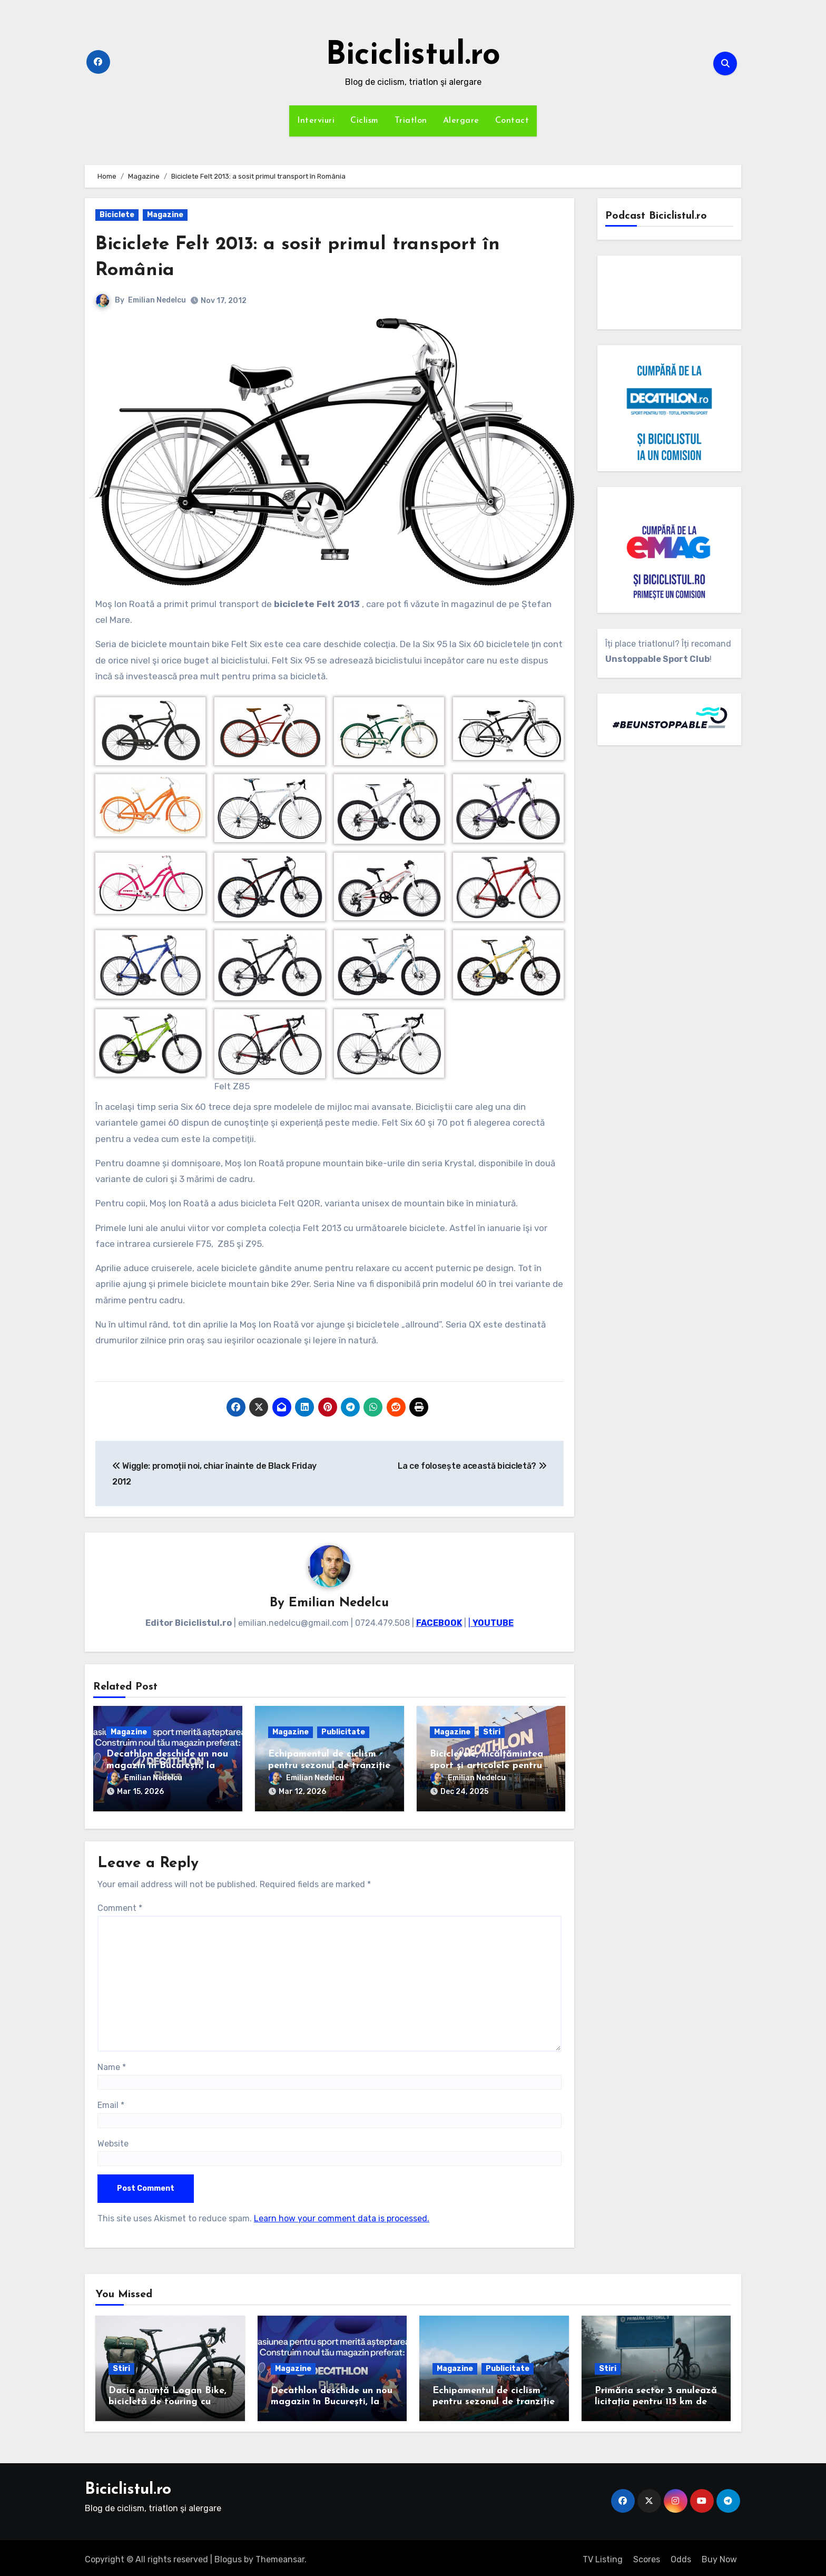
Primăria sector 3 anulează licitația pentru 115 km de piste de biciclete (656, 2398)
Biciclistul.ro (413, 56)
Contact (512, 120)
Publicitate (343, 1733)
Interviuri (316, 120)
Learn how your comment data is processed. (341, 2215)
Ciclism (364, 120)
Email (110, 2101)
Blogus (228, 2556)
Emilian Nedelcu (157, 300)
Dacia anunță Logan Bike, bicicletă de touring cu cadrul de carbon (168, 2398)
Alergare (461, 120)
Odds (681, 2556)
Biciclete (117, 214)
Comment (119, 1904)
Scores (646, 2556)
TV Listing (603, 2556)
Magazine (165, 214)
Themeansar (279, 2556)
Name (111, 2063)
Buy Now (719, 2556)
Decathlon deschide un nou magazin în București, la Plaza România (167, 1766)
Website (113, 2140)
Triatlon (411, 120)
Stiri (491, 1733)
